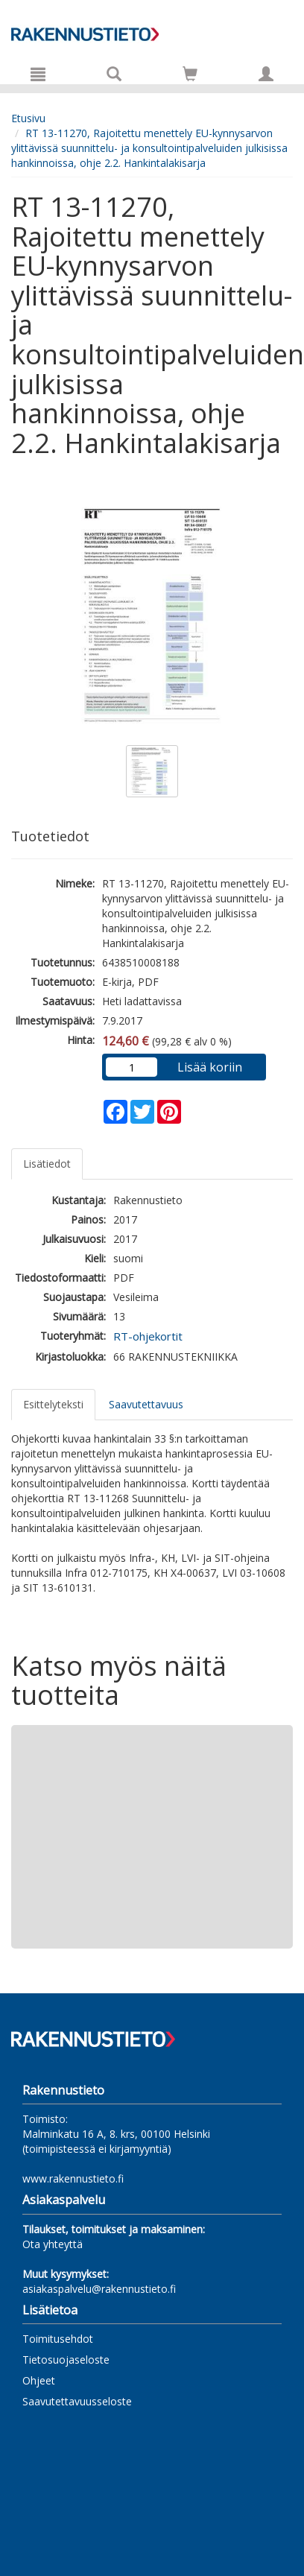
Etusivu (28, 118)
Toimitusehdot (57, 2339)
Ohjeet (38, 2380)
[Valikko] (38, 73)
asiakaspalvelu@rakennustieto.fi (99, 2289)
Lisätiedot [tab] (47, 1163)
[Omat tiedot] (266, 73)
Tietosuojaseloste (66, 2359)
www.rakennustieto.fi (73, 2178)
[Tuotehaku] (114, 73)
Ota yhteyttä (52, 2244)
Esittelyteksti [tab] (53, 1404)
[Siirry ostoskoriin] (190, 73)
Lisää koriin (209, 1067)
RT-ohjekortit (148, 1336)
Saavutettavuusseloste (77, 2401)
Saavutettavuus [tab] (146, 1404)
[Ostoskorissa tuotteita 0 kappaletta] (190, 76)
